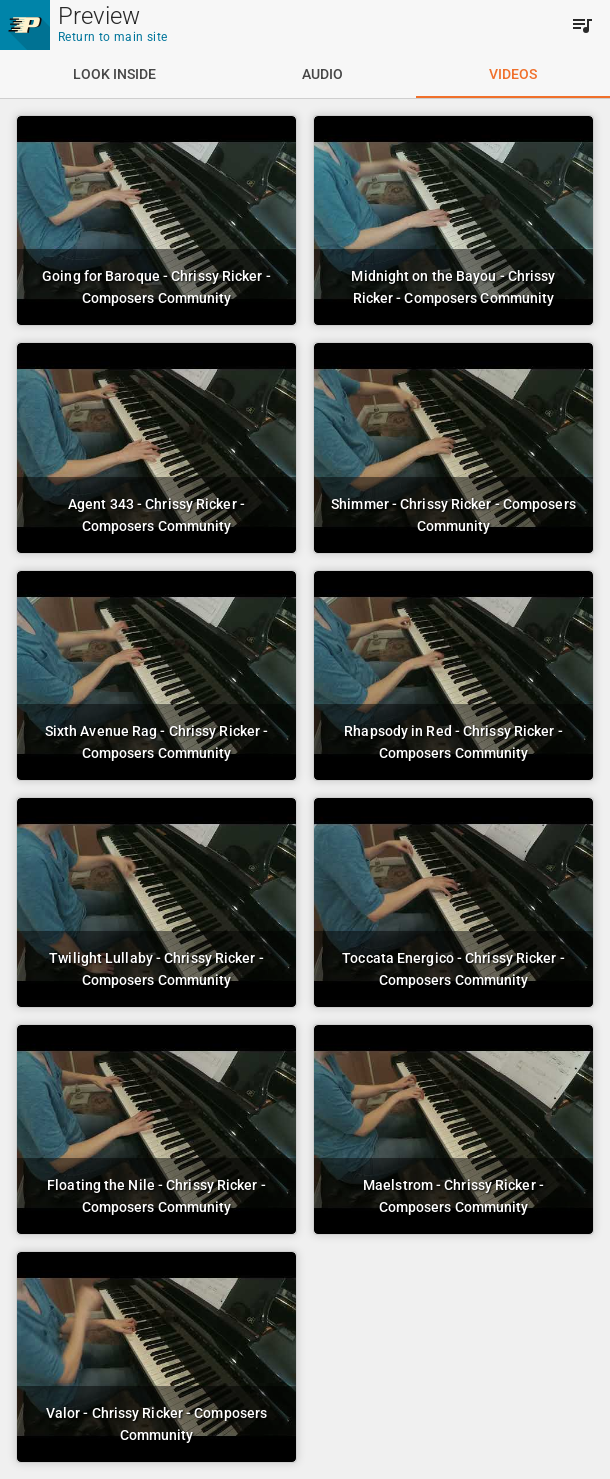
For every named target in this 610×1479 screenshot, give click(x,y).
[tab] (114, 74)
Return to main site (113, 37)
